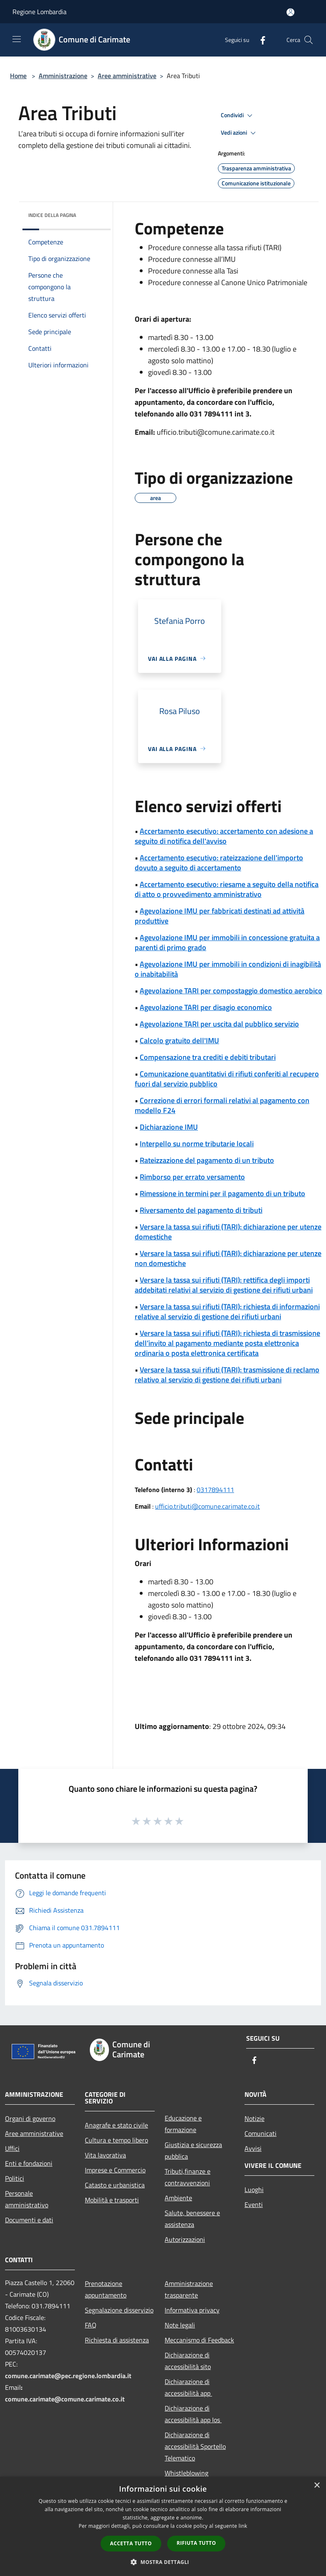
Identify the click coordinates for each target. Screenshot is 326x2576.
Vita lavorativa (105, 2155)
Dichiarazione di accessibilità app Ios (193, 2414)
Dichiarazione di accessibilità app (188, 2387)
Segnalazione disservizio (119, 2310)
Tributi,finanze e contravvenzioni (187, 2177)
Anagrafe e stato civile (116, 2125)
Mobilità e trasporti (112, 2200)
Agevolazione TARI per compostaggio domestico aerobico (231, 990)
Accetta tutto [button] (131, 2543)
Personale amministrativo (26, 2199)
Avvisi (253, 2148)
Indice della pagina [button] (52, 215)
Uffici (12, 2148)
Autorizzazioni (185, 2239)
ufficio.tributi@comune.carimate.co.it (207, 1506)
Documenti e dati (29, 2220)
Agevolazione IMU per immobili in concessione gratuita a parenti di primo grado (227, 942)
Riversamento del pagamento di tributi (201, 1210)
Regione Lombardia (39, 12)
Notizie (254, 2118)
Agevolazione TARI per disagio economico (206, 1007)
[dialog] (163, 2526)
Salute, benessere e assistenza (192, 2218)
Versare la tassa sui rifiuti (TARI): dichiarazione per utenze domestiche (228, 1231)
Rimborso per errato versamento (192, 1176)
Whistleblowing (186, 2473)
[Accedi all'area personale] (290, 12)
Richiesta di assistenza (117, 2340)
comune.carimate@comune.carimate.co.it (65, 2399)
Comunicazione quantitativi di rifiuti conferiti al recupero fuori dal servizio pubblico (227, 1078)
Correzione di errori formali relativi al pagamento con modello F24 (222, 1105)
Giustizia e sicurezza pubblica (193, 2150)
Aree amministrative (127, 76)
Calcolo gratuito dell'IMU (179, 1040)
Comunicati (260, 2133)
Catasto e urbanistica (115, 2185)
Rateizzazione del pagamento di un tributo (207, 1160)
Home (18, 76)
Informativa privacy (192, 2310)
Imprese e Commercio (115, 2170)
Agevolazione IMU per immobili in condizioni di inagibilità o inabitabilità (228, 969)
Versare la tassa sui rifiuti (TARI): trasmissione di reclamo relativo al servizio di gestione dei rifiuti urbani (227, 1374)
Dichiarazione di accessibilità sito (188, 2361)
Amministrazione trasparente (189, 2289)
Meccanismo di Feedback (199, 2340)
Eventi (253, 2204)
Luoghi (254, 2189)
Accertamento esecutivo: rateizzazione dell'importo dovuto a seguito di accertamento (219, 862)
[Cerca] (309, 40)
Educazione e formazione (183, 2124)
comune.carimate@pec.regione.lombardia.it (68, 2376)
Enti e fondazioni (28, 2163)
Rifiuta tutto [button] (196, 2542)
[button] (163, 2562)
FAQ (90, 2325)
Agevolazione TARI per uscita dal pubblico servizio (219, 1023)
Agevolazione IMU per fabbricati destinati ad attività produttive (219, 915)
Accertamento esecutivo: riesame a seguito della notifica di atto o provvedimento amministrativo (227, 889)
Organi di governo (30, 2118)
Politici (14, 2178)
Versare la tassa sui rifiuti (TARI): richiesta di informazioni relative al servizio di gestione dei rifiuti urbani (227, 1311)
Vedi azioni (239, 133)
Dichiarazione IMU (169, 1127)
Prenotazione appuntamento (105, 2289)
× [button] (317, 2485)
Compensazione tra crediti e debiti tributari (208, 1057)
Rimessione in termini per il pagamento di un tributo (222, 1193)
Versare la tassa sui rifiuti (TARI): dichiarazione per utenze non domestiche (228, 1258)
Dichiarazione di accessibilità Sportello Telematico (195, 2446)
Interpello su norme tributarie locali (197, 1143)
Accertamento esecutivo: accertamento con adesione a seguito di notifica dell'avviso (224, 836)
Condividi (238, 116)
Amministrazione (63, 76)
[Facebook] (259, 39)
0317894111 (215, 1490)
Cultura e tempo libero (116, 2140)
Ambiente (178, 2198)
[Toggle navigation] (17, 39)
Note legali (180, 2325)
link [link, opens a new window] (243, 2525)
